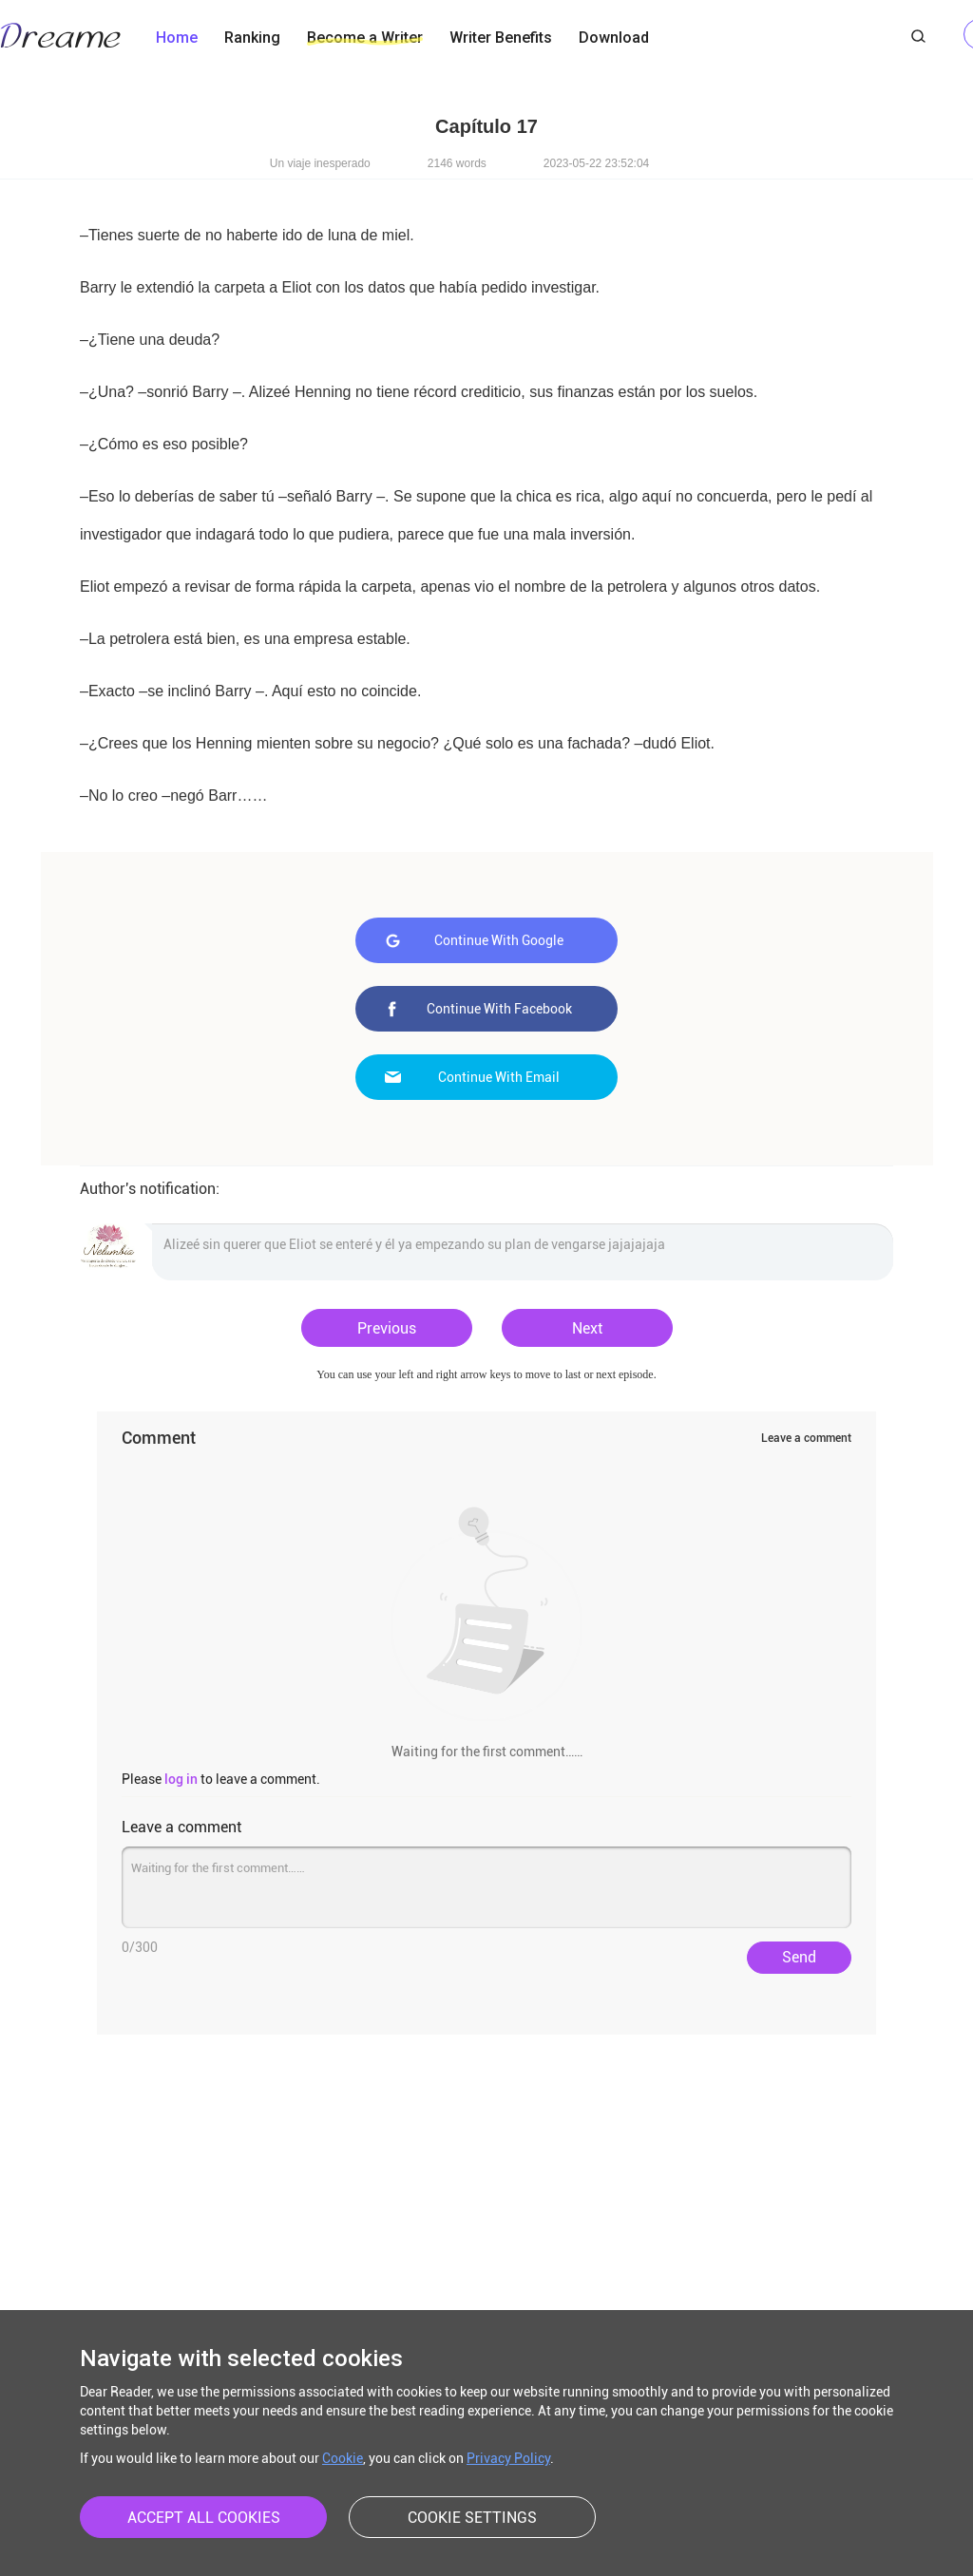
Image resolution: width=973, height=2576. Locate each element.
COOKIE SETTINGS (472, 2518)
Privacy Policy (508, 2458)
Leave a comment (806, 1438)
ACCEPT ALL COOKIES (203, 2518)
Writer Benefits (500, 37)
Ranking (252, 37)
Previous (386, 1328)
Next (587, 1328)
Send (799, 1957)
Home (177, 37)
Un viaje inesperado (320, 163)
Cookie (342, 2458)
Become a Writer (365, 37)
